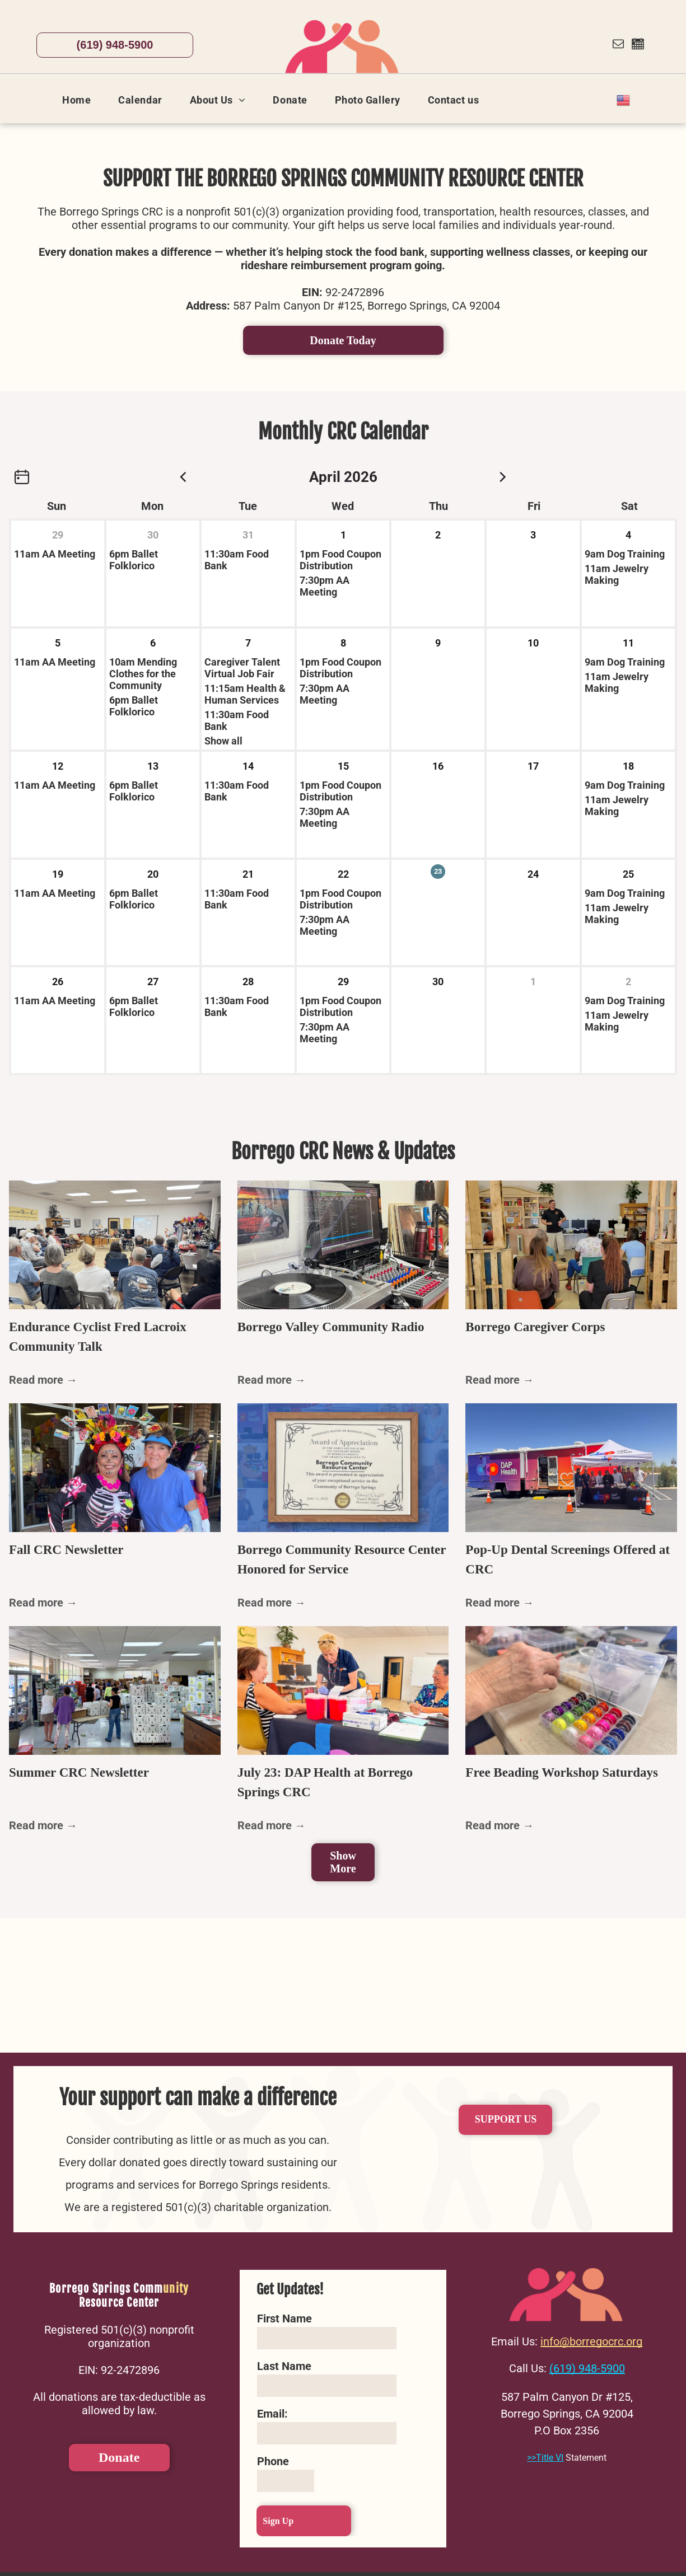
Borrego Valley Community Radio (330, 1327)
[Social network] (637, 45)
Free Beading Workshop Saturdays (561, 1772)
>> (531, 2457)
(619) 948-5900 (587, 2368)
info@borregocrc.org (591, 2341)
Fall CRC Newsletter (66, 1550)
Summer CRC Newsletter (79, 1772)
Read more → (43, 1380)
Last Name (284, 2366)
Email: (272, 2413)
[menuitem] (81, 100)
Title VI (549, 2457)
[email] (618, 45)
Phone (273, 2461)
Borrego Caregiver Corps (535, 1327)
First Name (284, 2318)
